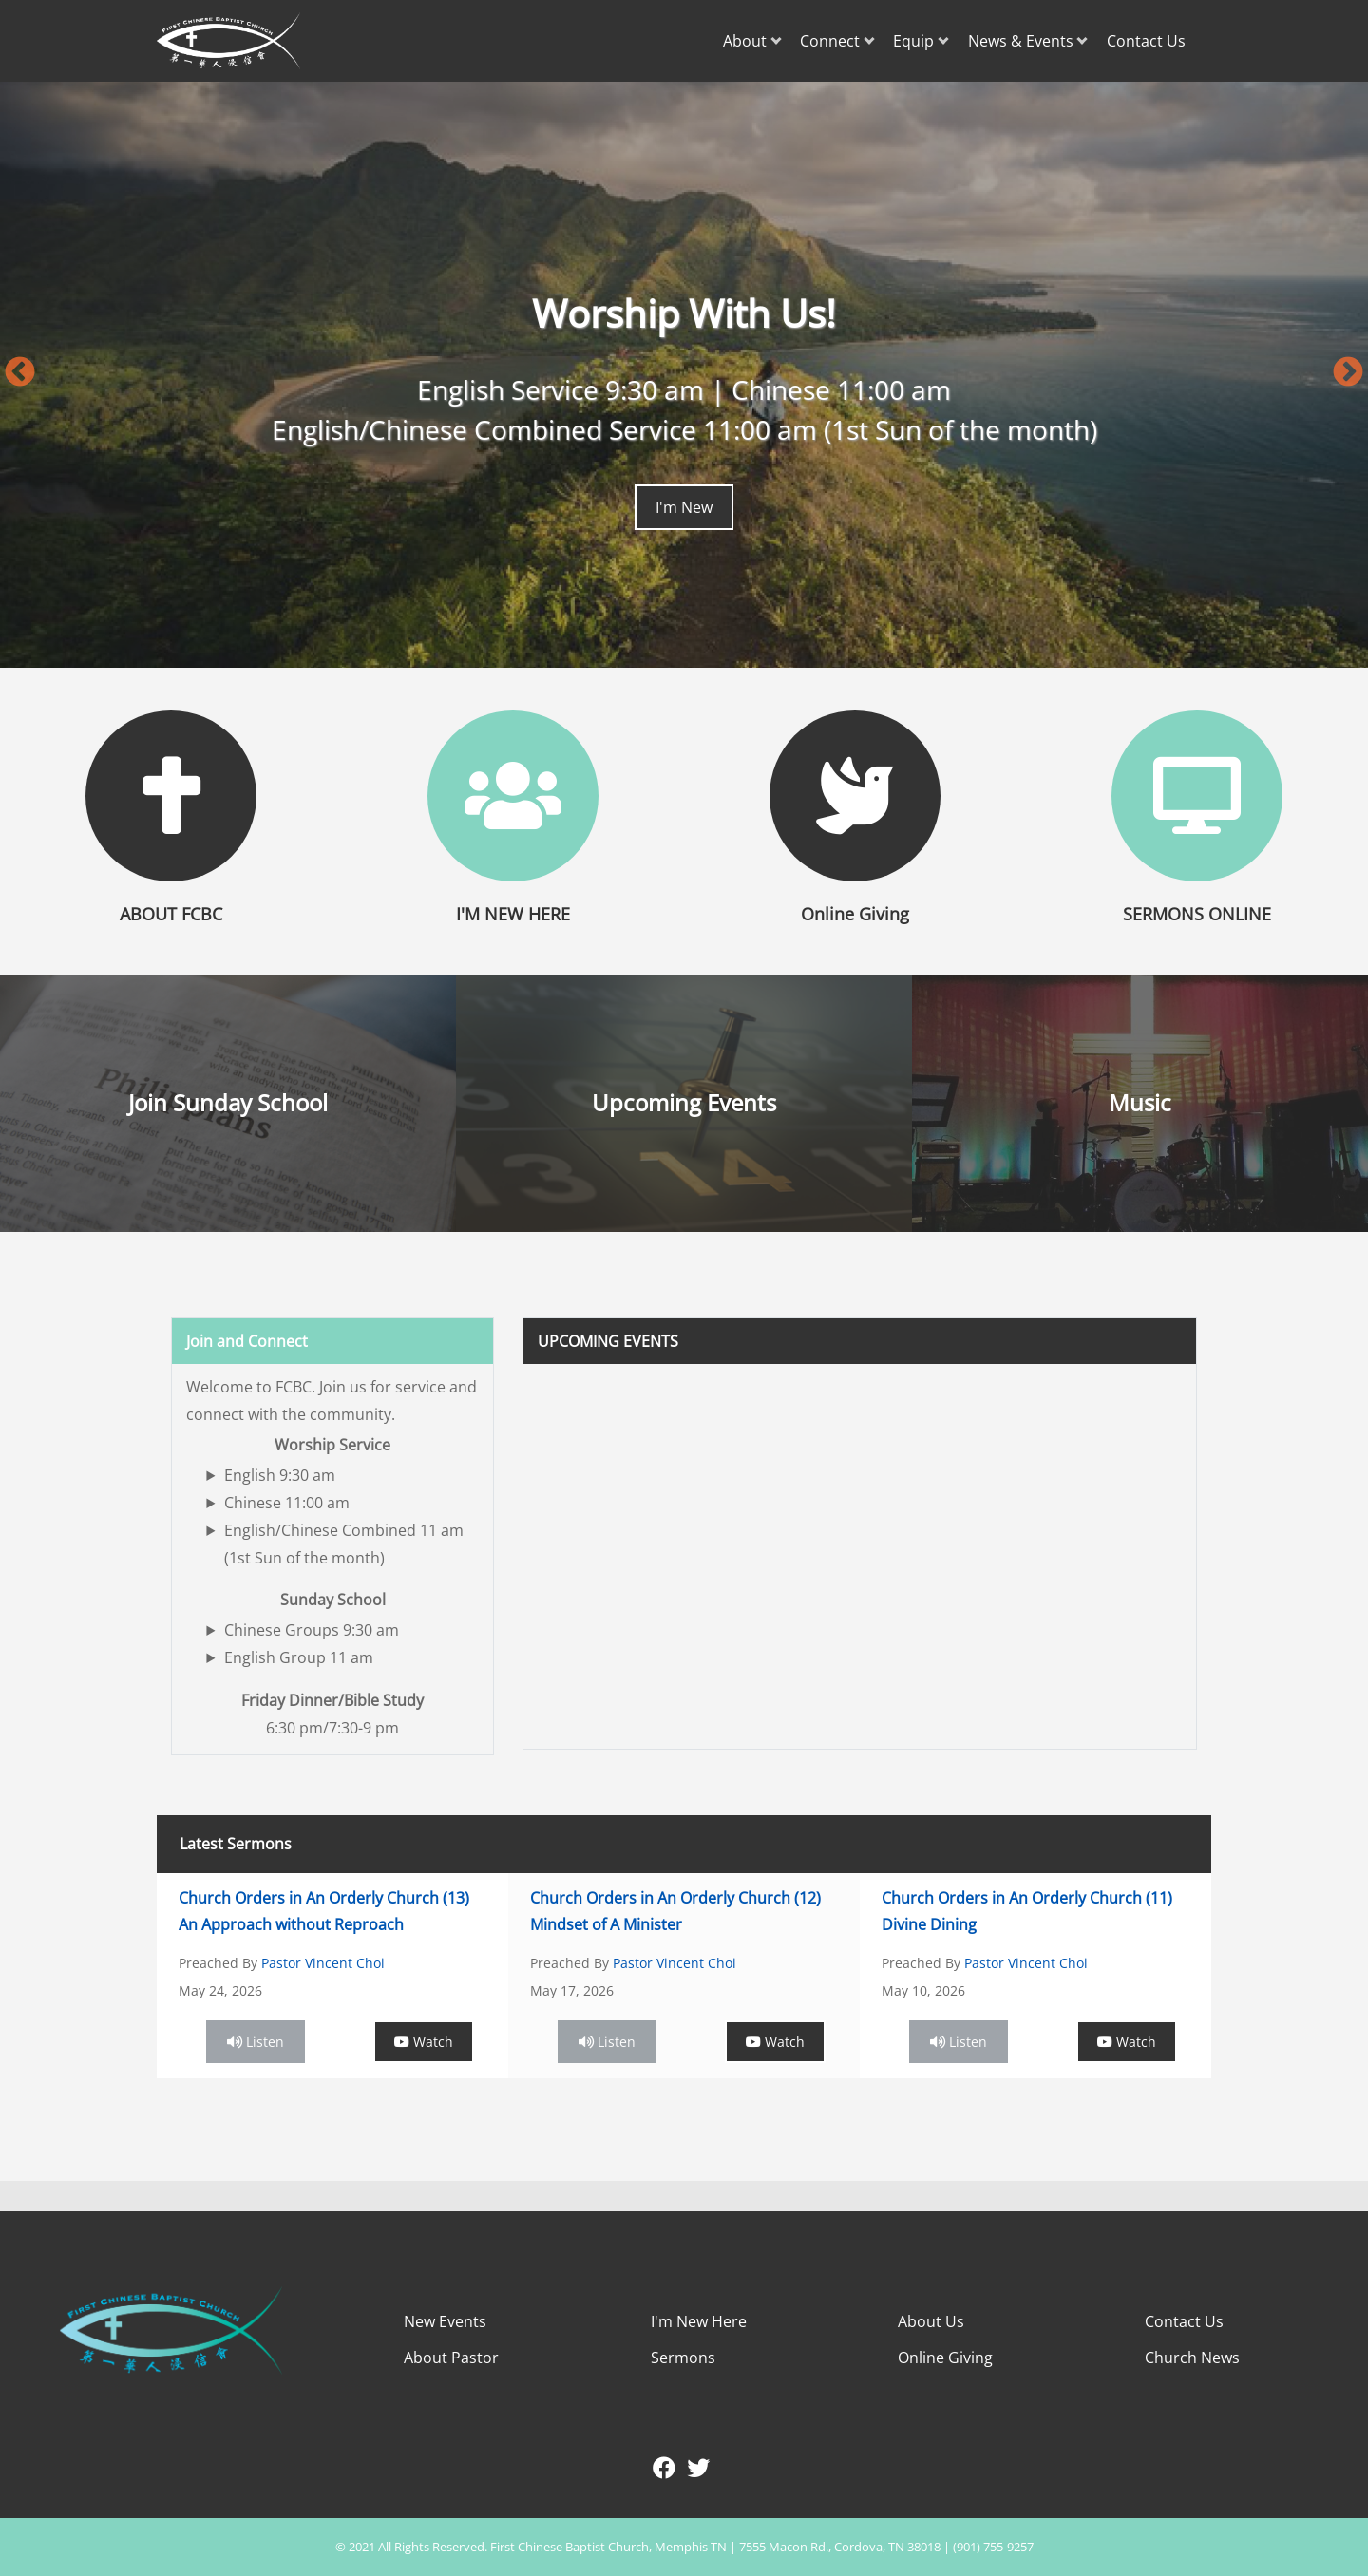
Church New (1188, 2357)
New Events (445, 2321)
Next (1348, 373)
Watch (423, 2042)
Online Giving (945, 2357)
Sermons (683, 2357)
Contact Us (1146, 40)
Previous (20, 373)
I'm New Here (699, 2321)
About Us (931, 2321)
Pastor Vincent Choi (323, 1963)
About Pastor (451, 2357)
